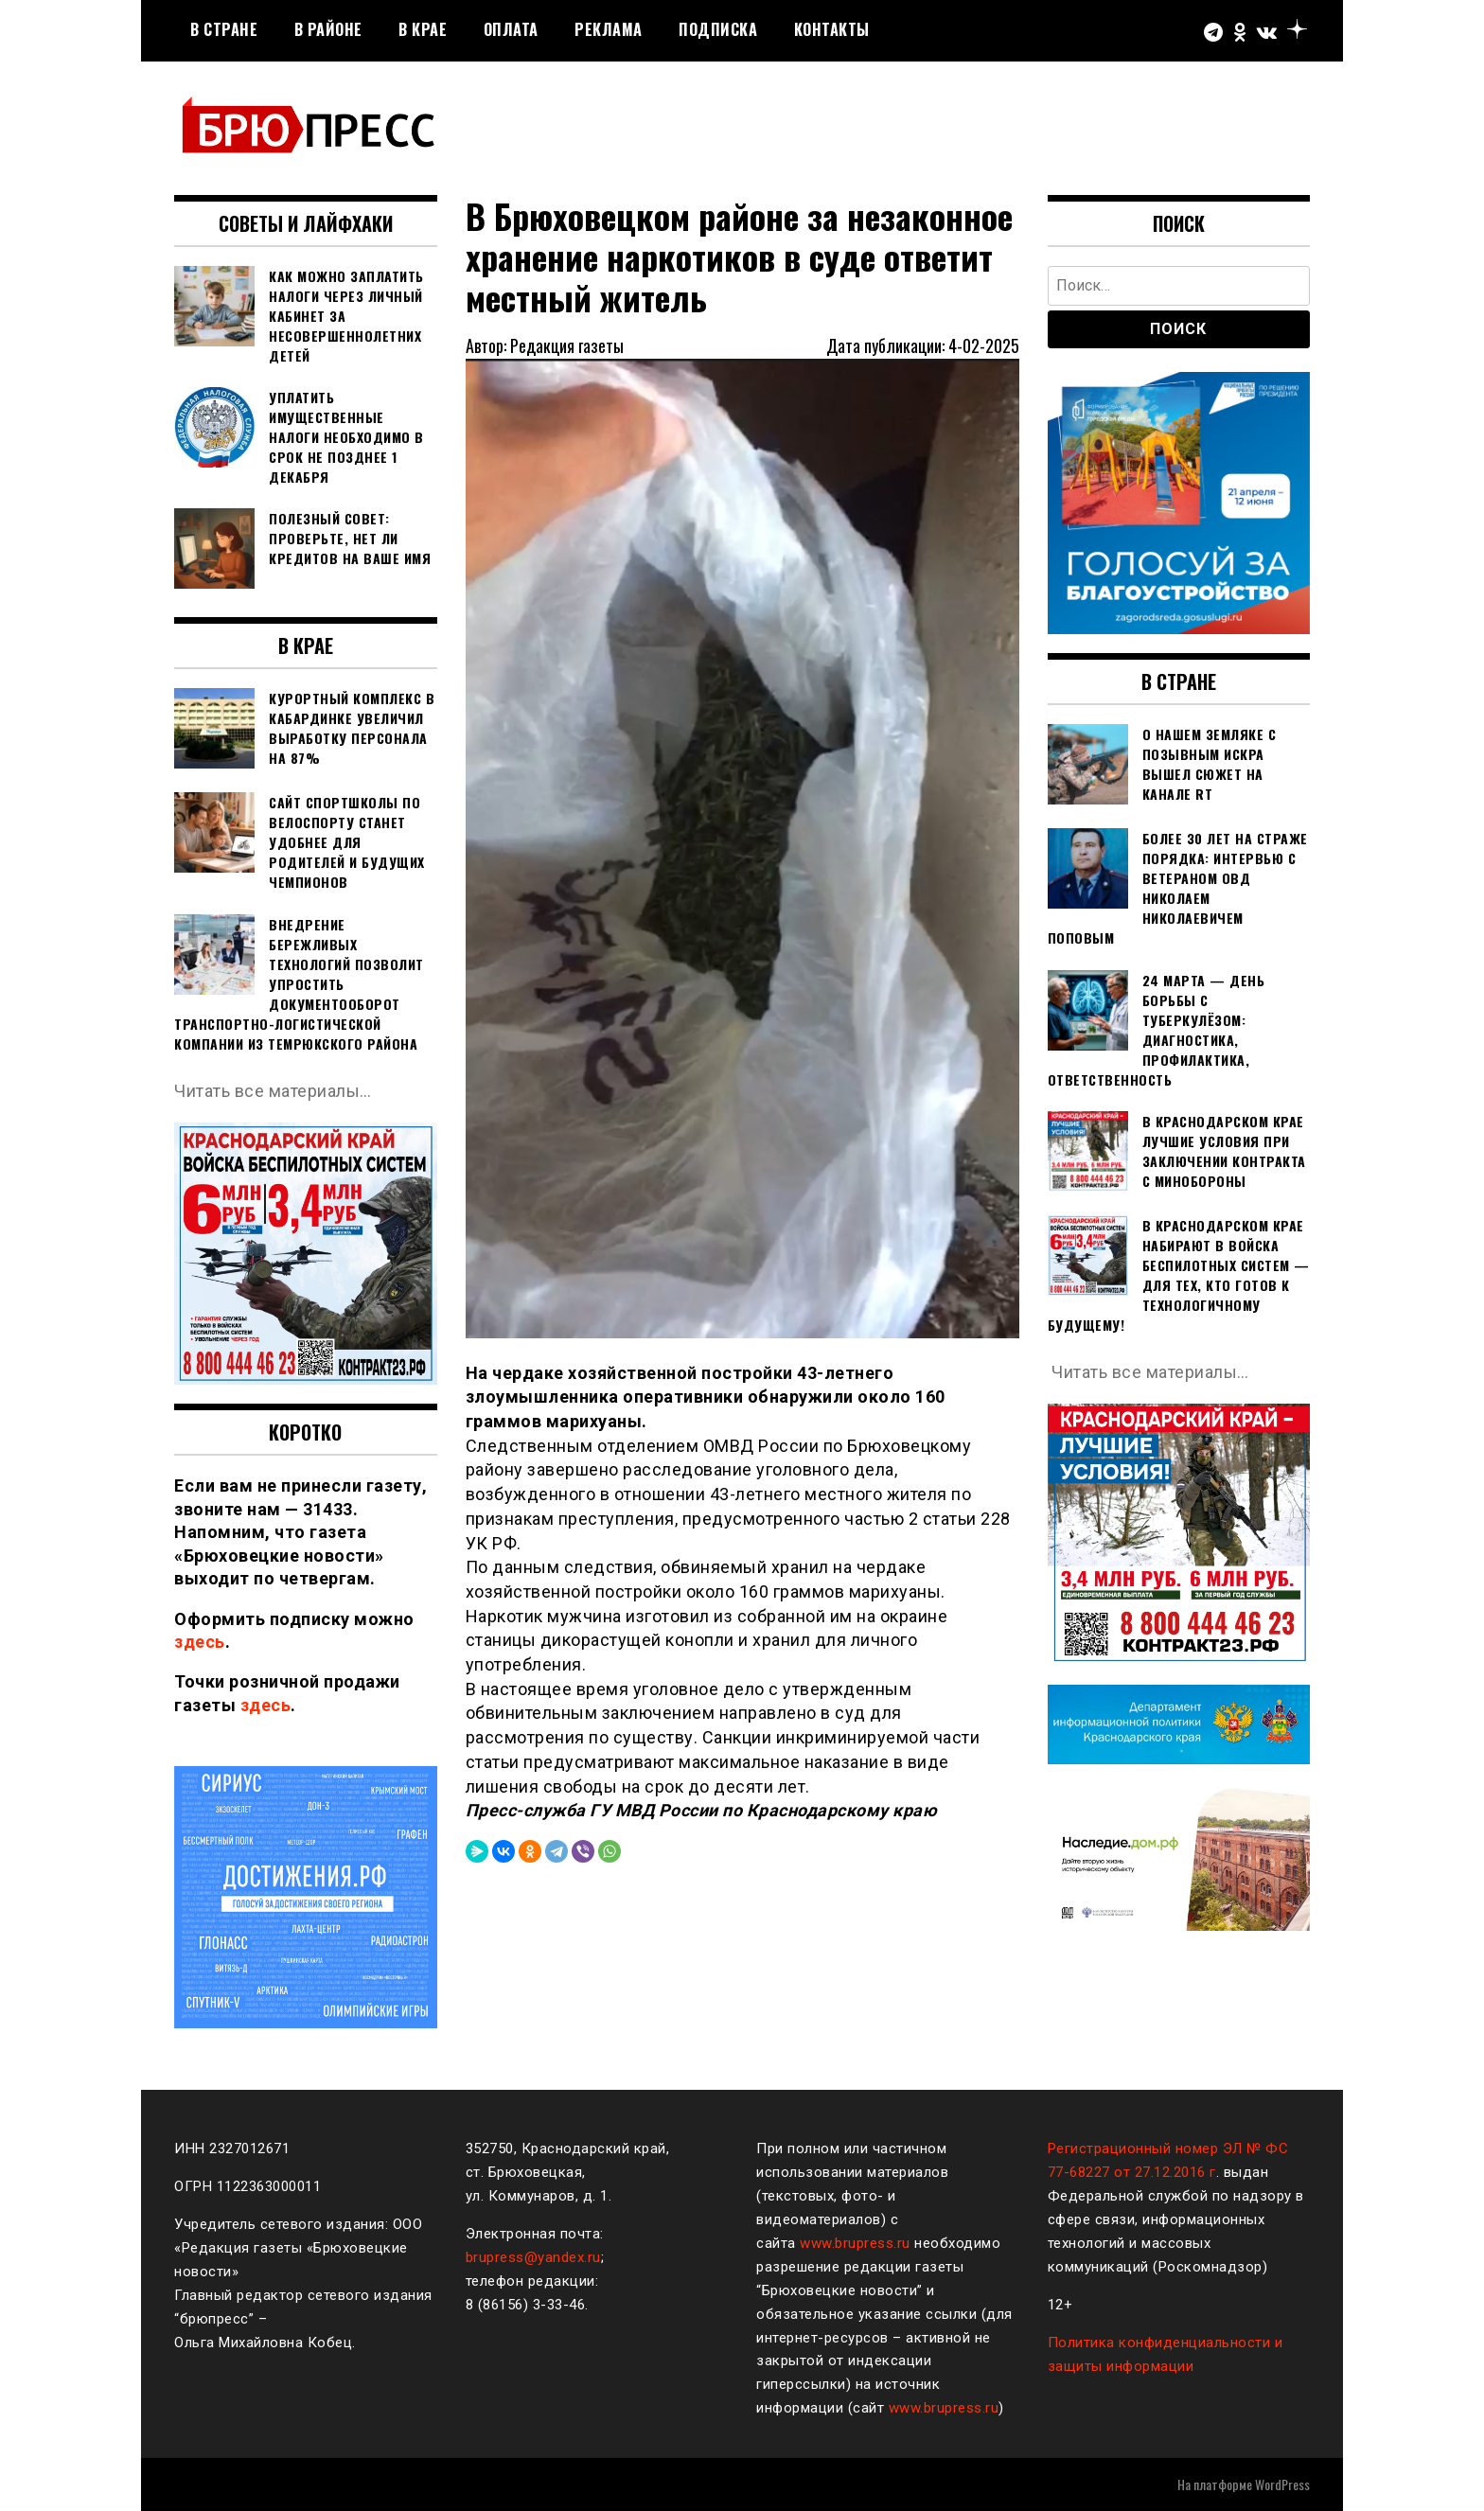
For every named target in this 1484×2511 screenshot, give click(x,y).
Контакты (832, 29)
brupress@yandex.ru (533, 2257)
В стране (223, 29)
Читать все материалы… (273, 1091)
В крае (422, 29)
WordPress (1282, 2484)
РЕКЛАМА (608, 29)
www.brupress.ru (855, 2243)
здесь (199, 1642)
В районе (328, 29)
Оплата (511, 29)
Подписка (718, 29)
